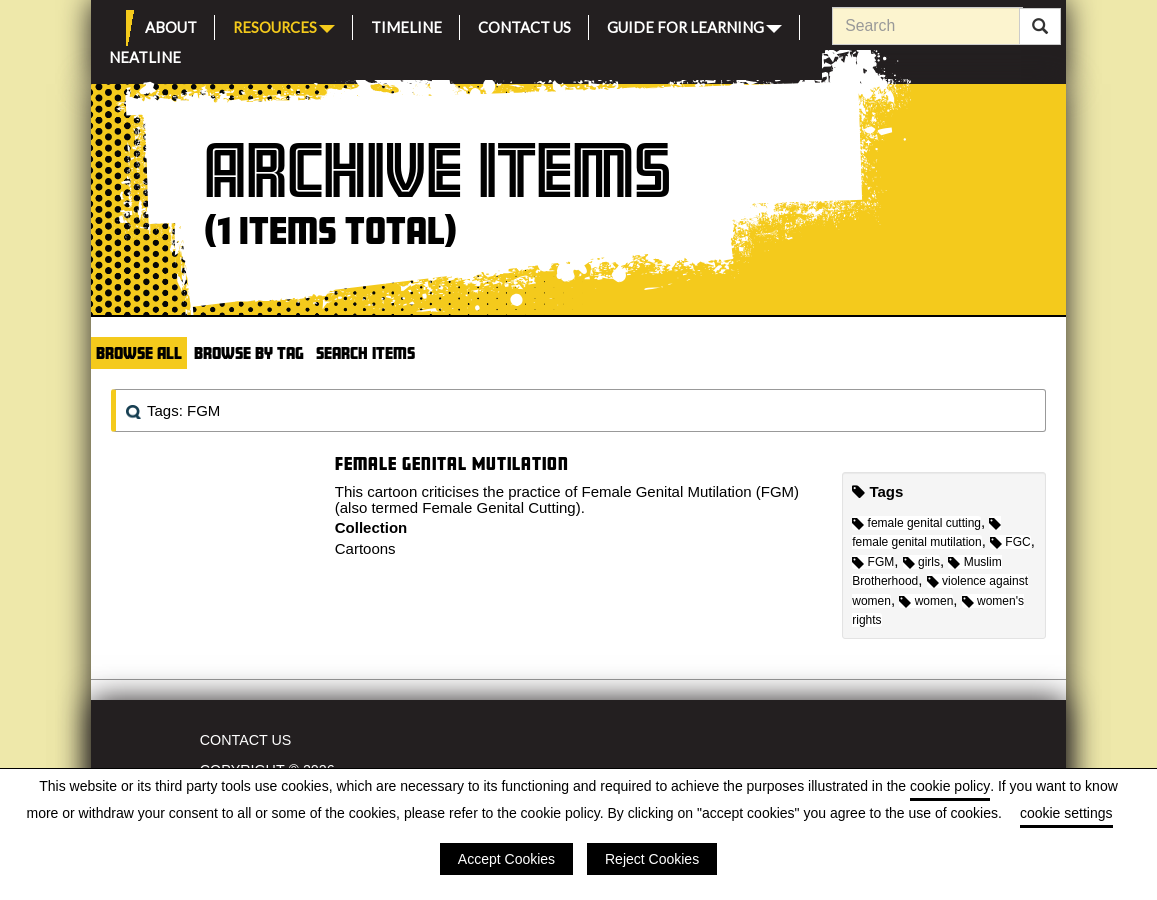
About (171, 24)
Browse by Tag (249, 352)
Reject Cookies (652, 859)
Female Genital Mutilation (452, 463)
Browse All (139, 352)
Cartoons (365, 548)
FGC (1010, 542)
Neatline (145, 54)
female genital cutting (916, 523)
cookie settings (1066, 813)
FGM (873, 562)
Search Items (365, 352)
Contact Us (524, 24)
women (926, 601)
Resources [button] (284, 25)
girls (921, 562)
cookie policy (950, 786)
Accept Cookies (506, 859)
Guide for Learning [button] (694, 25)
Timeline (406, 24)
